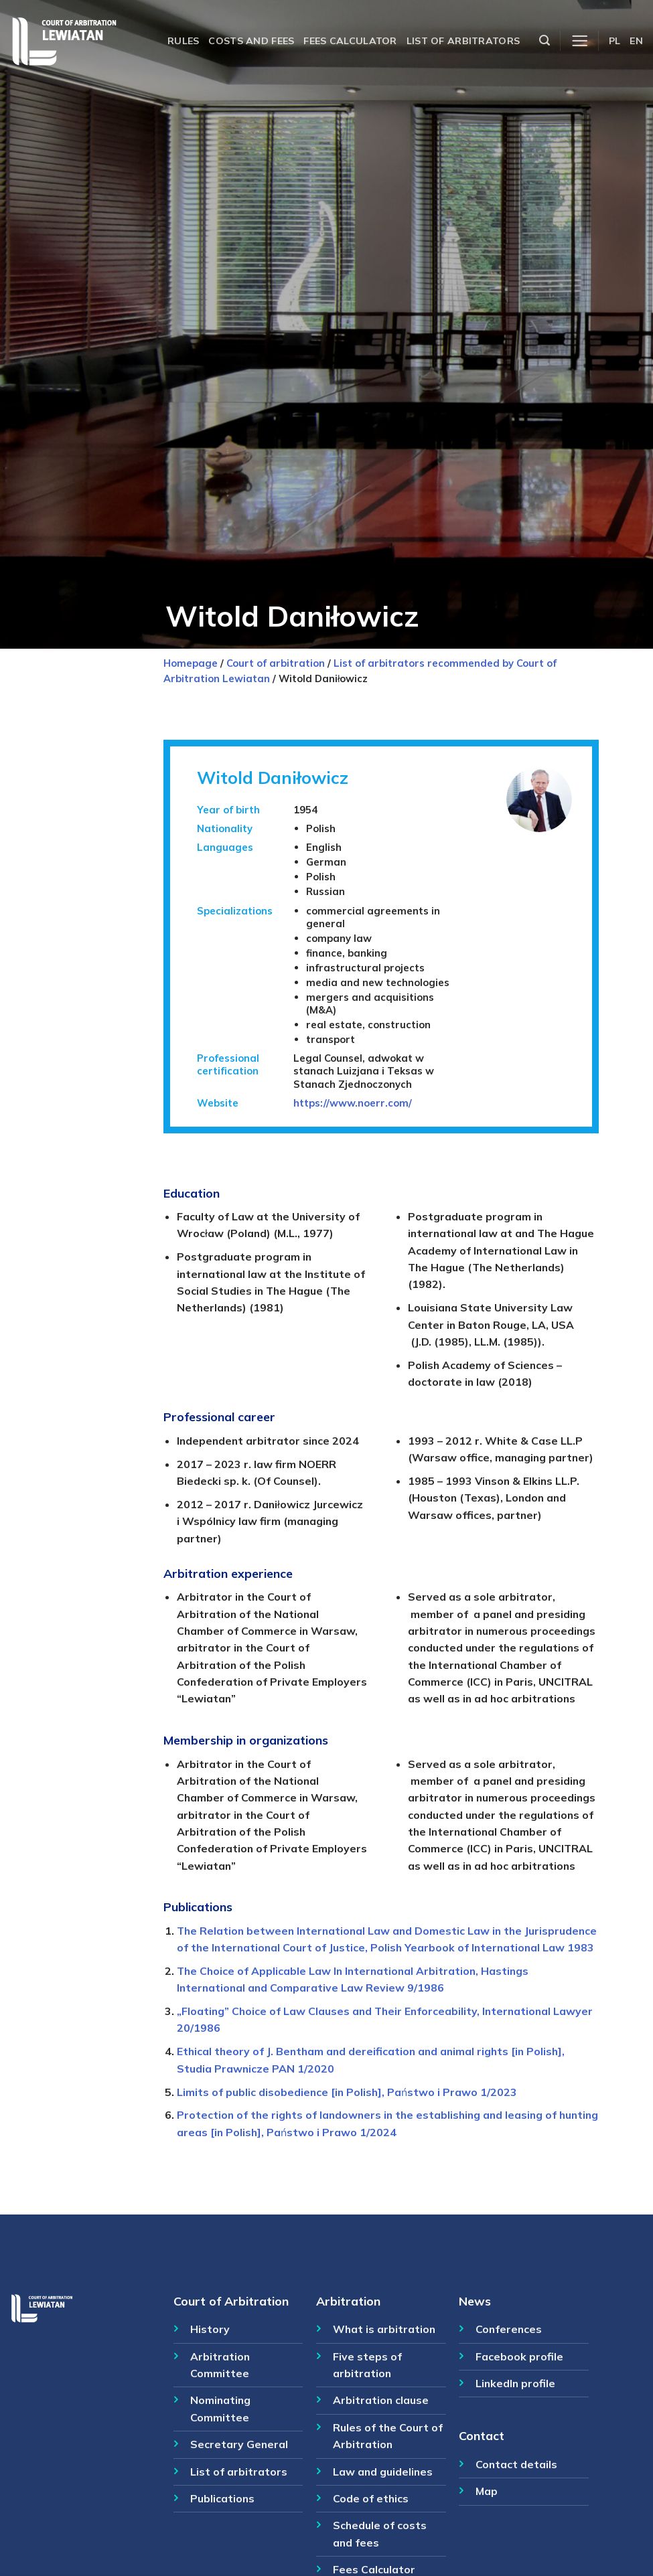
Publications (222, 2498)
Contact (481, 2435)
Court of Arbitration (231, 2300)
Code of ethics (371, 2498)
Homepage (190, 663)
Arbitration (348, 2300)
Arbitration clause (381, 2400)
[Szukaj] (544, 40)
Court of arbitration (275, 663)
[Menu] (580, 41)
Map (487, 2491)
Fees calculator (349, 41)
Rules (183, 41)
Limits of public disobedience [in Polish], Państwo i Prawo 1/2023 (347, 2092)
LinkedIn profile (515, 2383)
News (475, 2300)
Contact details (516, 2464)
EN (636, 41)
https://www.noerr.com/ (352, 1103)
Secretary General (239, 2444)
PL (615, 41)
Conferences (509, 2329)
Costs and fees (251, 41)
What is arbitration (384, 2329)
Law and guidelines (383, 2471)
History (210, 2329)
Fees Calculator (374, 2569)
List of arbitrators (463, 41)
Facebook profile (519, 2356)
